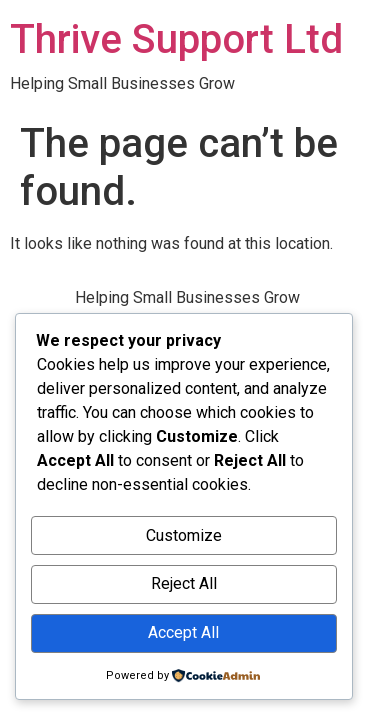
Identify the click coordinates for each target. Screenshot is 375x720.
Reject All (184, 583)
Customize (184, 535)
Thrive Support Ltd (176, 39)
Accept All (183, 632)
